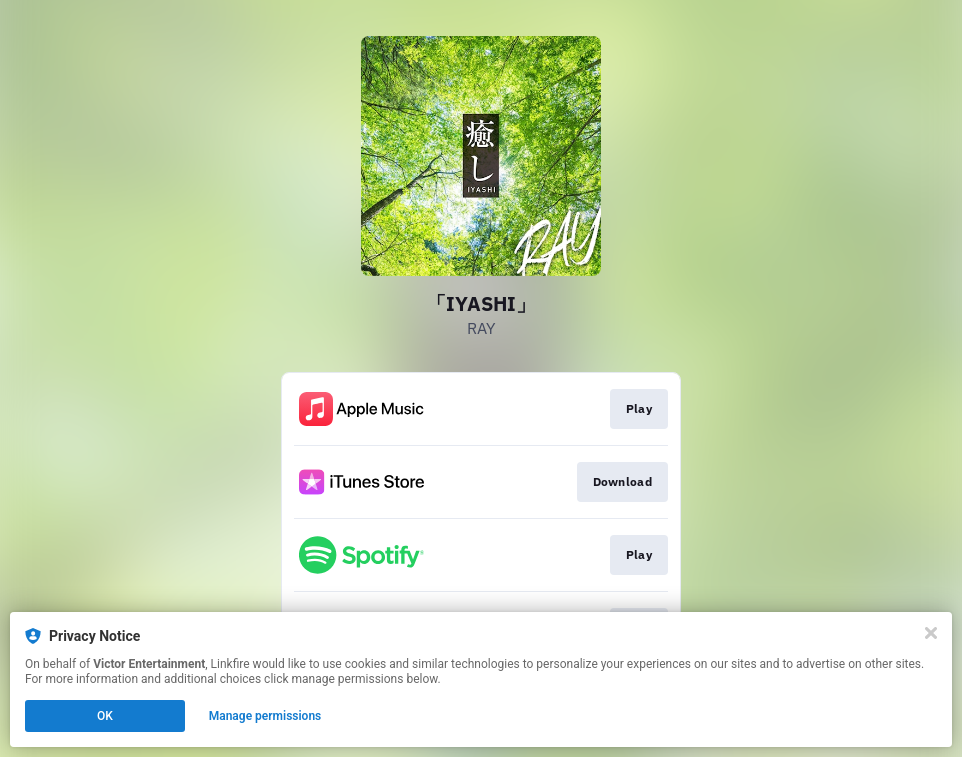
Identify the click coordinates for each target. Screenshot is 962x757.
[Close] (931, 633)
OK (105, 716)
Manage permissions (265, 716)
